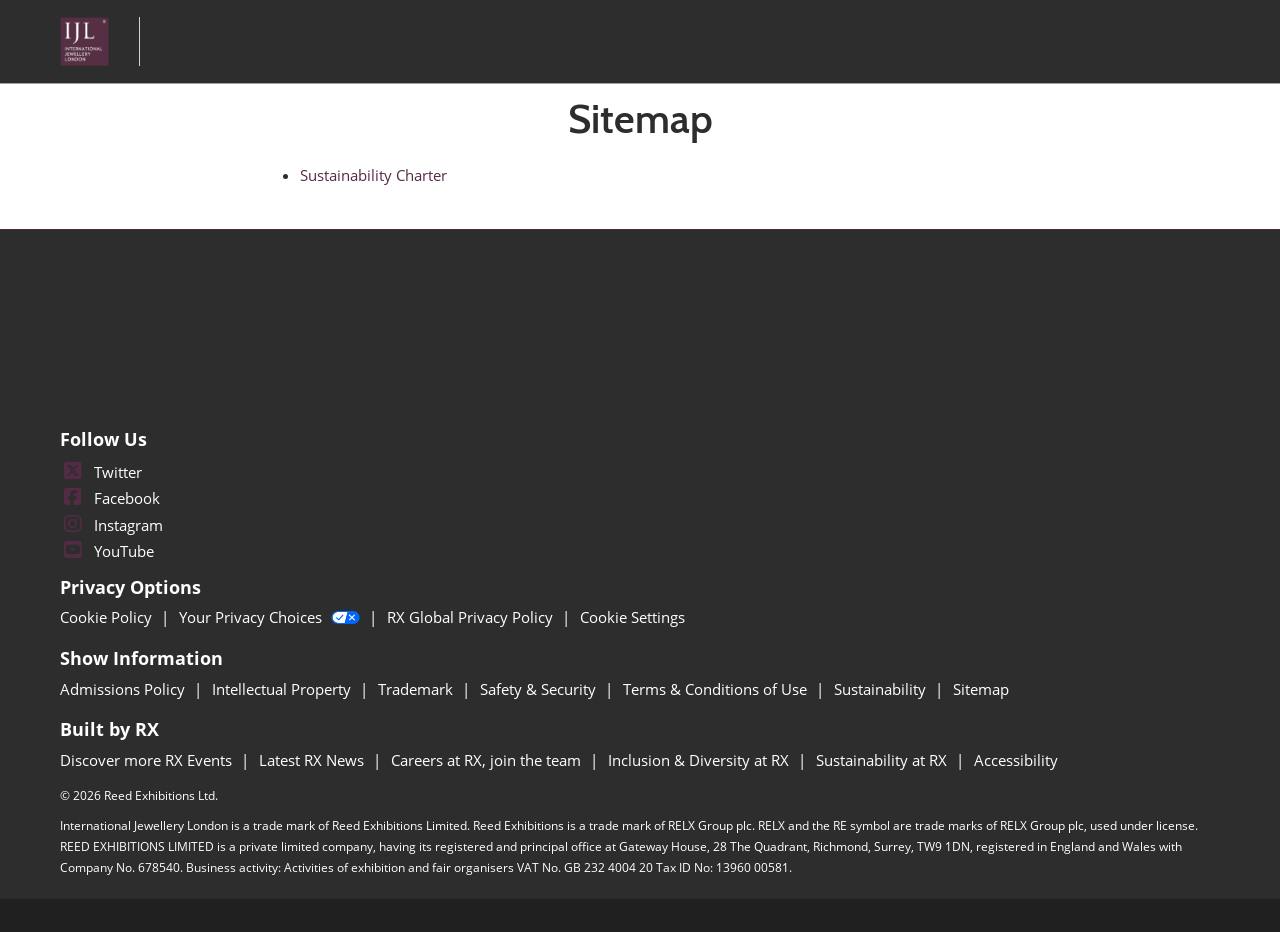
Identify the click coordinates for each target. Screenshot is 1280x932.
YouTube (107, 551)
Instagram (111, 525)
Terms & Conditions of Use (717, 689)
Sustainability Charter (373, 175)
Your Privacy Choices (271, 617)
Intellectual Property (283, 689)
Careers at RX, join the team (488, 760)
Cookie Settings (632, 617)
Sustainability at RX (883, 760)
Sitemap (981, 689)
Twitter (101, 472)
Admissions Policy (124, 689)
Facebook (110, 498)
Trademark (417, 689)
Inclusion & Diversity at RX (700, 760)
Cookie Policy (108, 617)
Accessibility (1016, 760)
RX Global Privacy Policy (472, 617)
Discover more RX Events (148, 760)
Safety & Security (540, 689)
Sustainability (882, 689)
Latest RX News (313, 760)
